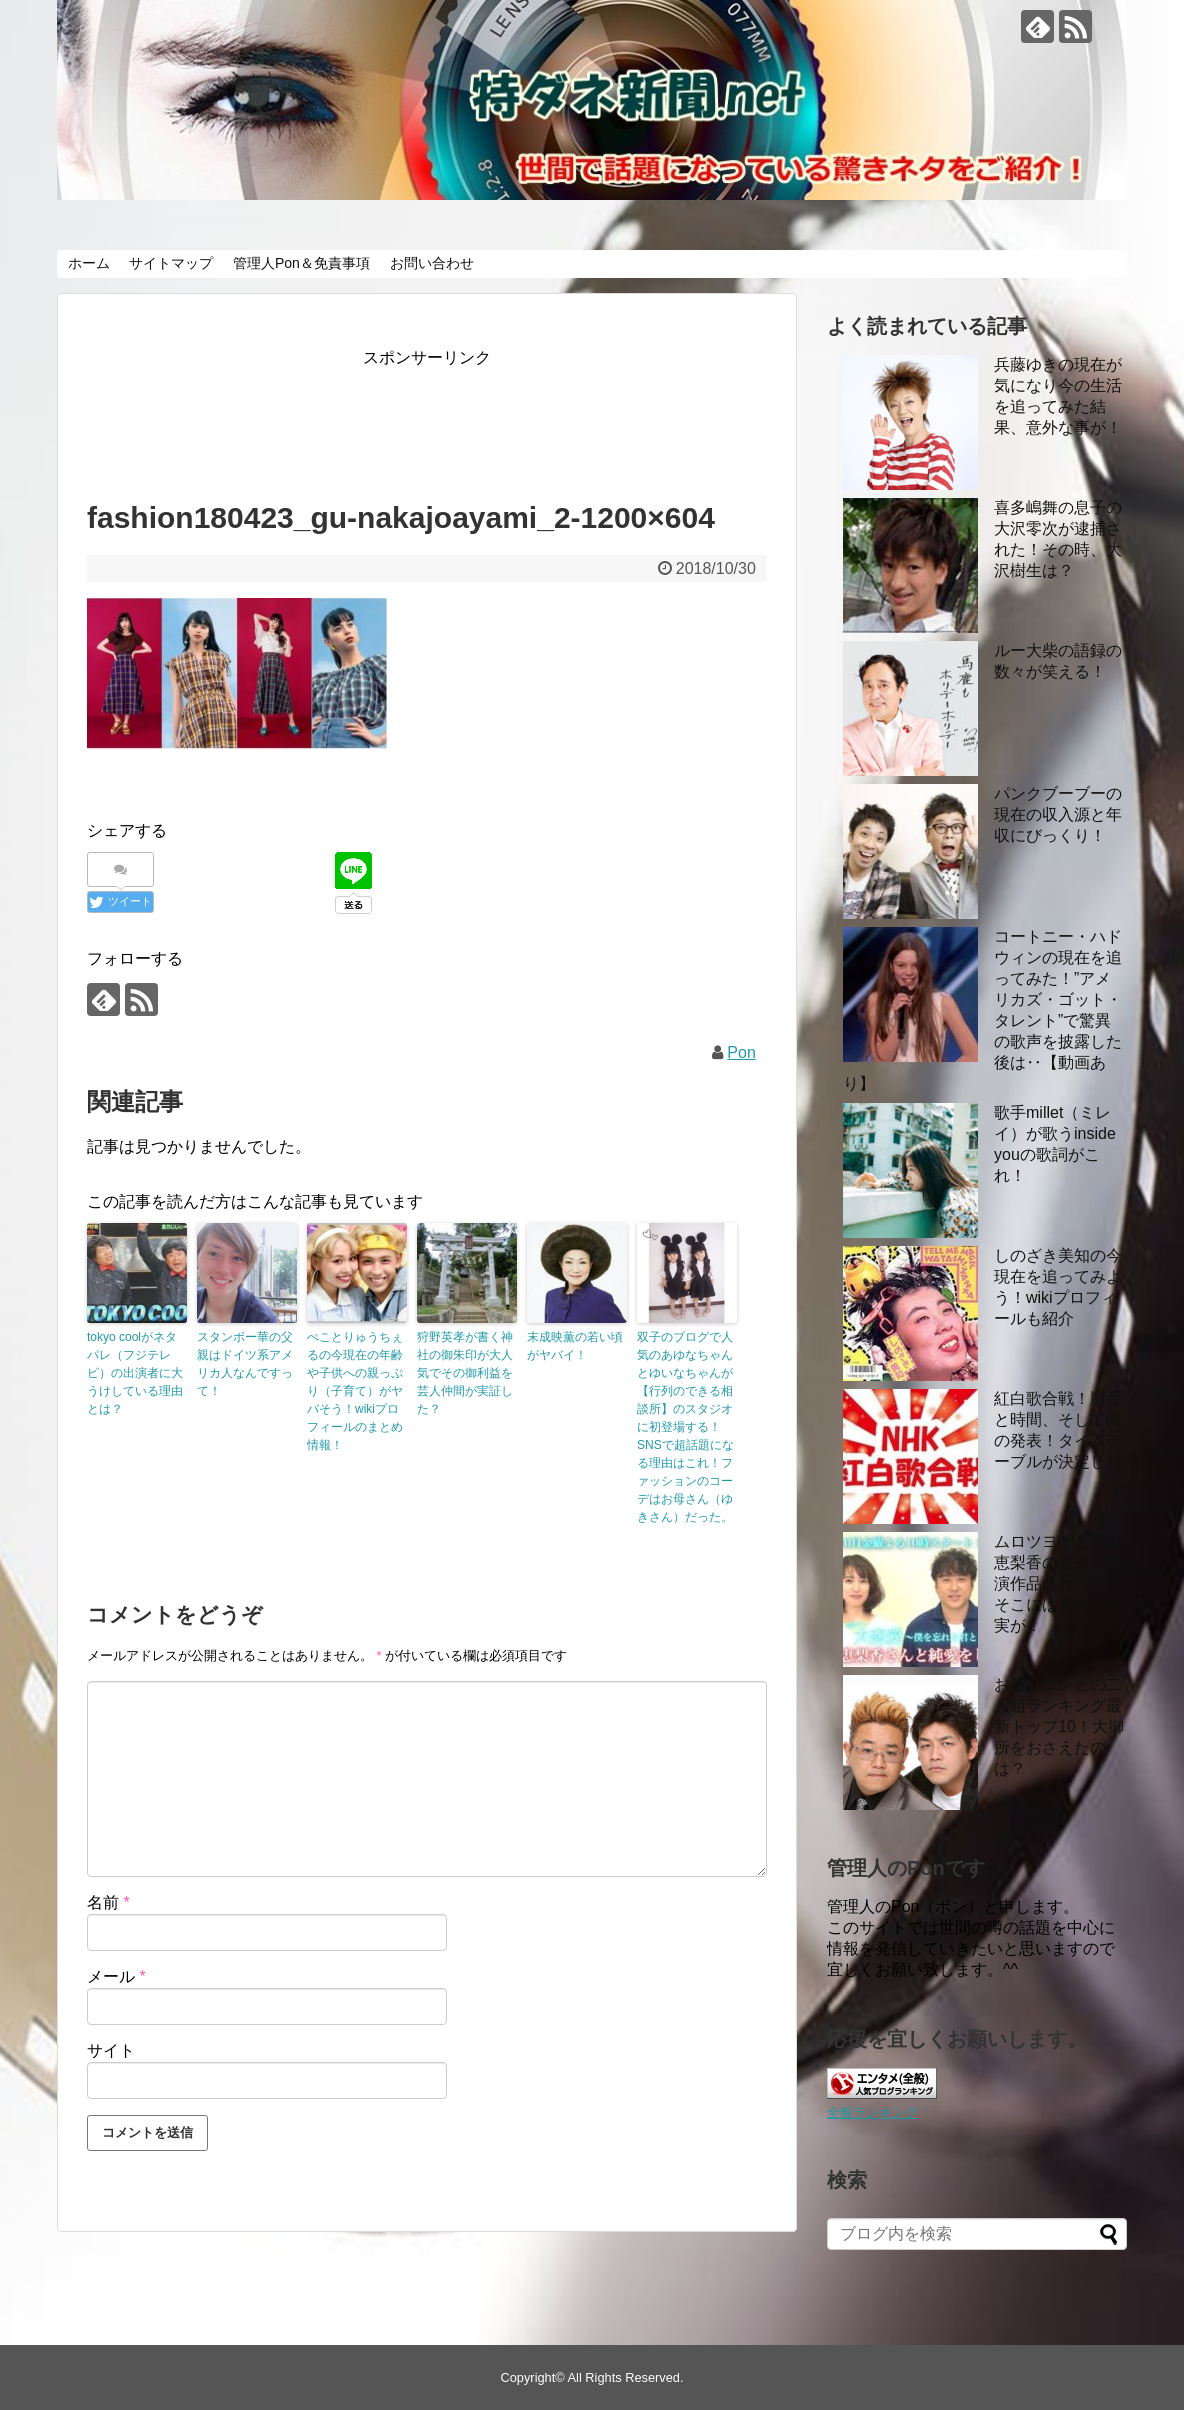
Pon (741, 1052)
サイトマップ (171, 263)
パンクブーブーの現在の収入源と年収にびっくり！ (1058, 814)
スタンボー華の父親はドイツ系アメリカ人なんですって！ (245, 1364)
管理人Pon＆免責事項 (301, 263)
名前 (108, 1902)
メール (116, 1976)
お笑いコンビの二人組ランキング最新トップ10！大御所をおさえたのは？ (1059, 1726)
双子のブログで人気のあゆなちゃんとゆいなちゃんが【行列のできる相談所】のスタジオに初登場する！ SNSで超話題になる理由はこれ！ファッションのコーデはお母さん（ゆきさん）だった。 (685, 1427)
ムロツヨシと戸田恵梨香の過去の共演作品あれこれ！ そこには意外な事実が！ (1058, 1583)
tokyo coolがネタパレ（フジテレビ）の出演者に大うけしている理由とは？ (135, 1373)
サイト (111, 2050)
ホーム (89, 263)
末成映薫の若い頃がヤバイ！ (575, 1346)
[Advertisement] (451, 417)
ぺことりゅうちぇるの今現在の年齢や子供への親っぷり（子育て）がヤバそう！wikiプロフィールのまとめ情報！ (355, 1391)
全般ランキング (872, 2112)
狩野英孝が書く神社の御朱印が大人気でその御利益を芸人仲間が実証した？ (465, 1373)
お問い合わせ (432, 263)
